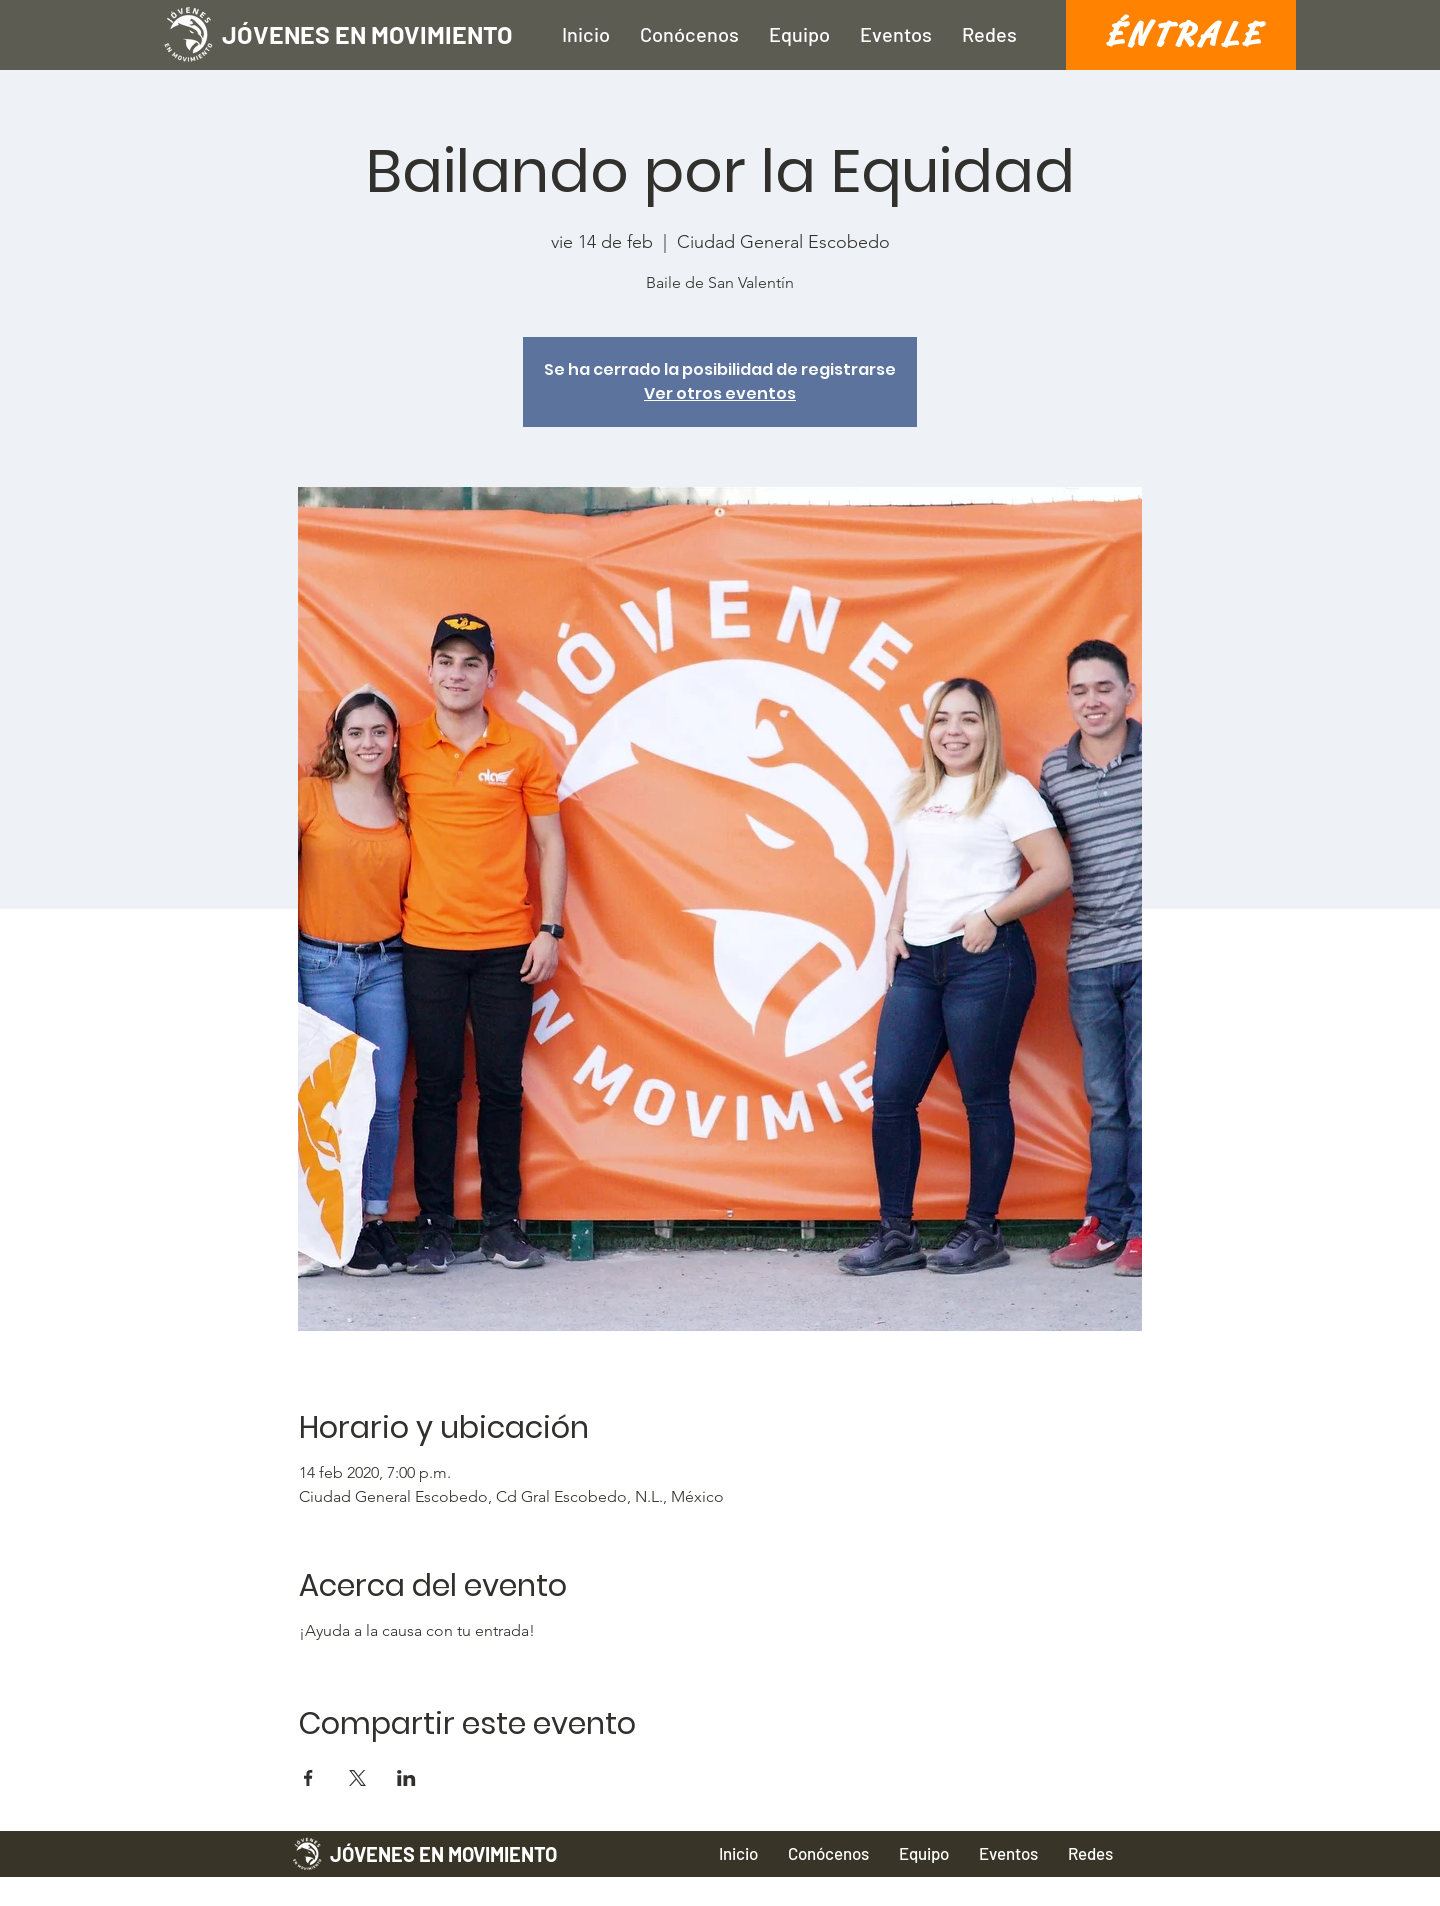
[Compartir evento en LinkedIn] (406, 1778)
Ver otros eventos (720, 393)
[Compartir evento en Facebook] (308, 1778)
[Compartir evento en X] (357, 1778)
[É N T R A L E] (1181, 35)
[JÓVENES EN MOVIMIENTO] (422, 34)
